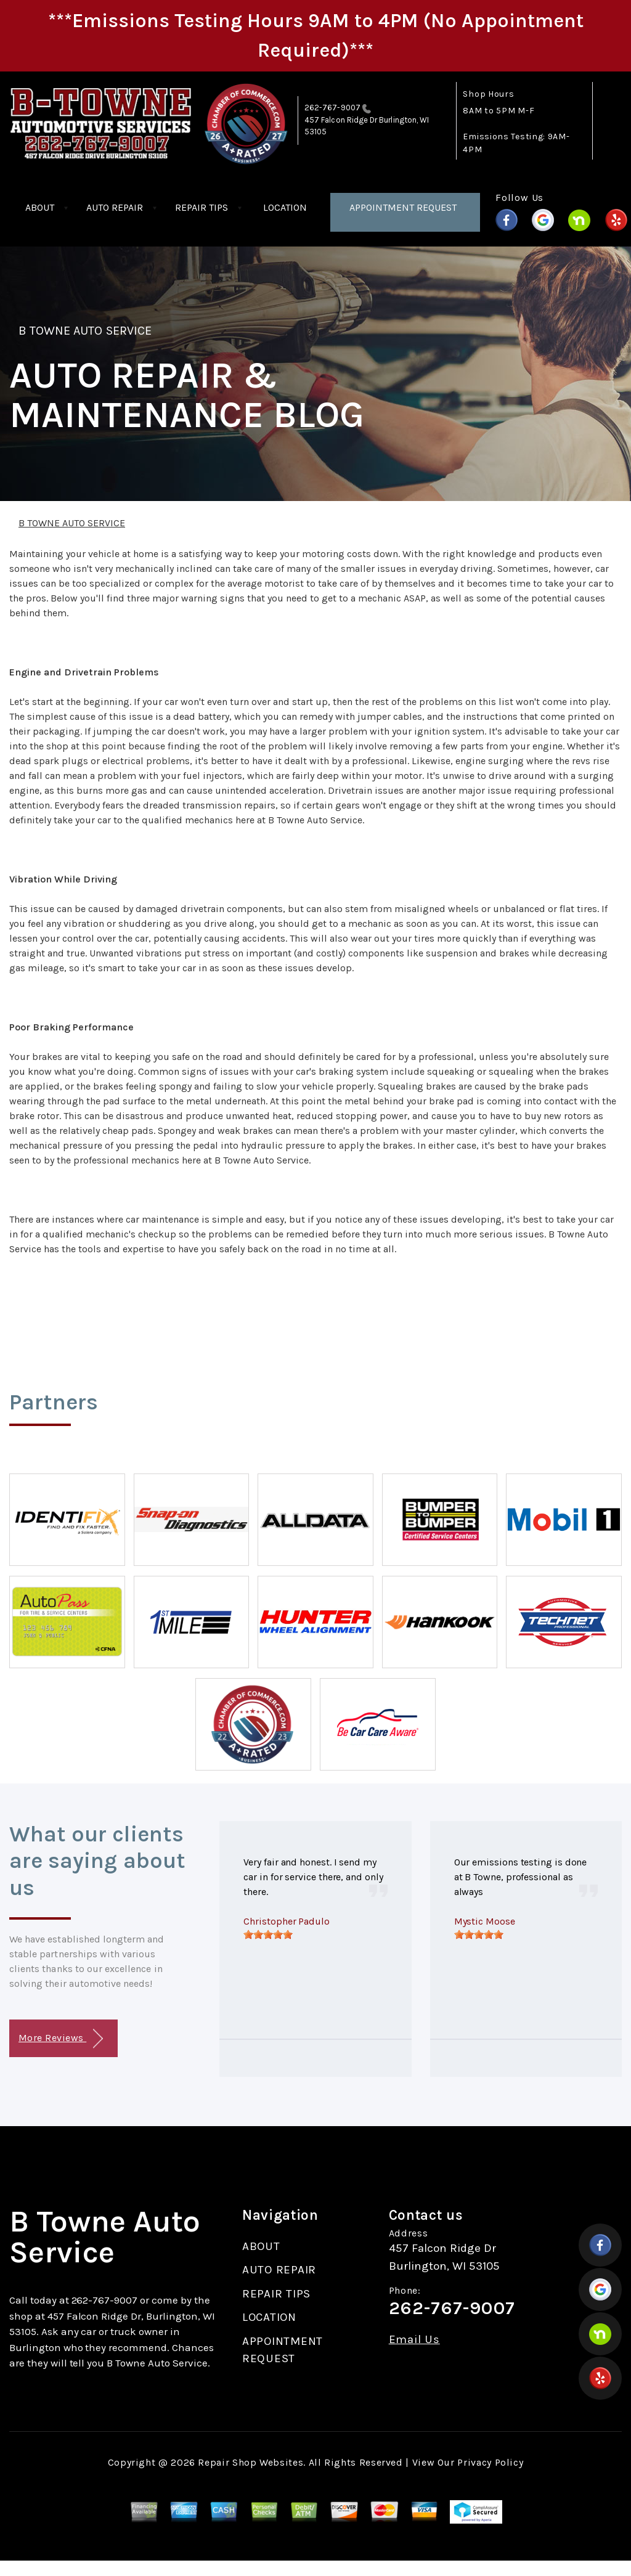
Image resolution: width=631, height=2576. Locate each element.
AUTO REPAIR (114, 207)
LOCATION (285, 207)
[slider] (268, 1934)
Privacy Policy (490, 2462)
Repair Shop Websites (250, 2462)
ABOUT (39, 207)
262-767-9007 (332, 107)
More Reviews (60, 2039)
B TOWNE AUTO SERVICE (85, 331)
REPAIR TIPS (201, 207)
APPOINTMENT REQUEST (403, 207)
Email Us (414, 2340)
